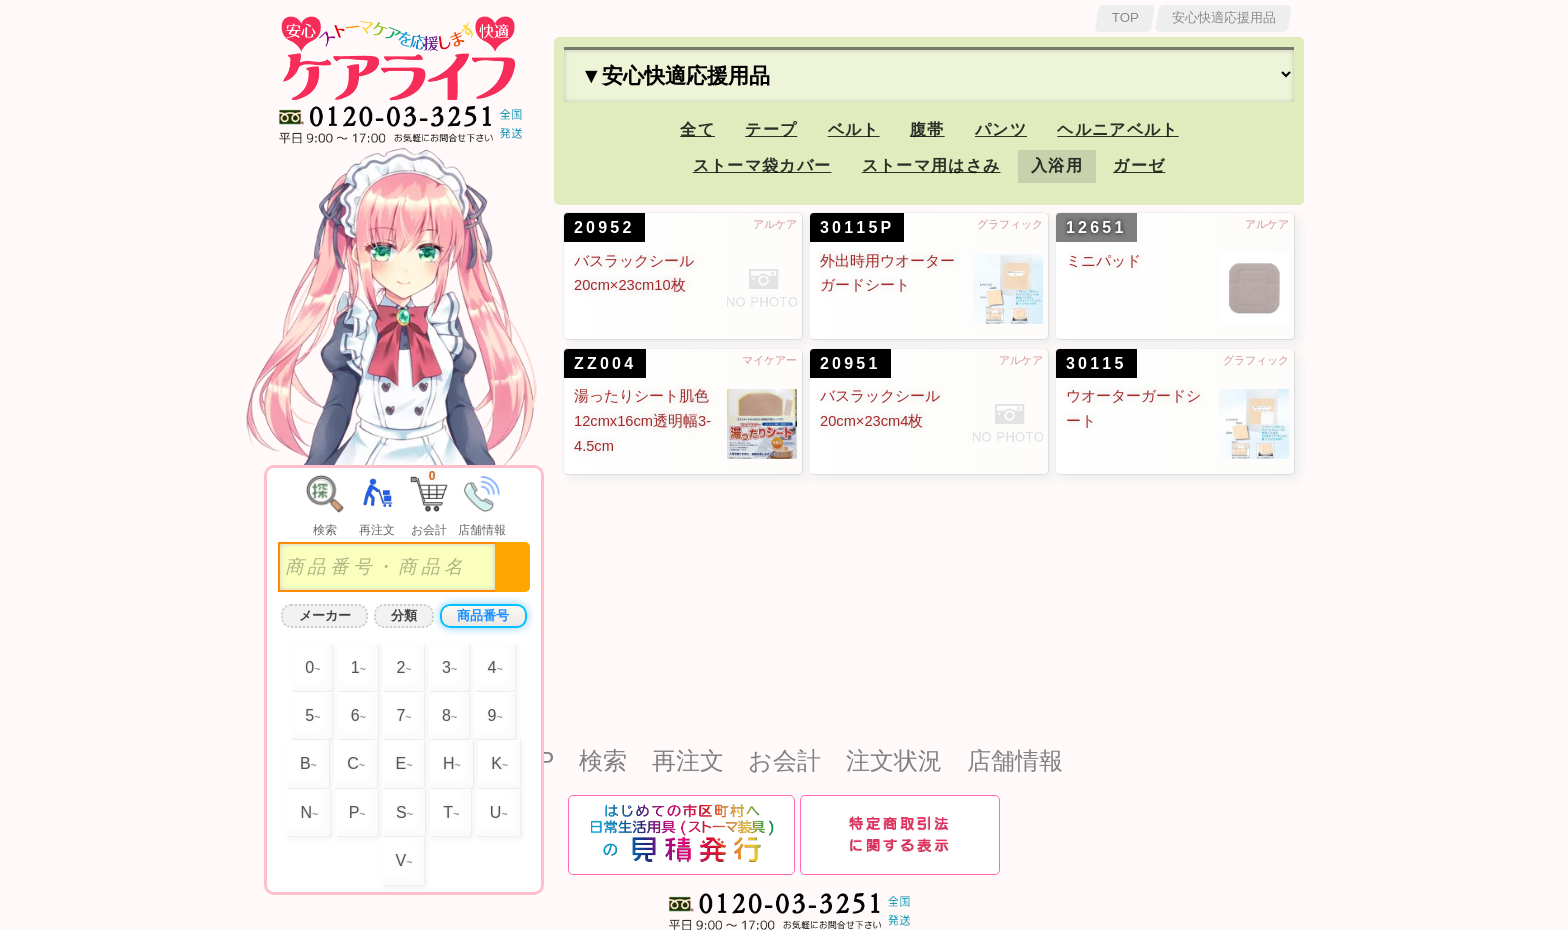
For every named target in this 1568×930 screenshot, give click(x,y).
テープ (771, 129)
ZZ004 (605, 363)
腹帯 (927, 129)
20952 (604, 227)
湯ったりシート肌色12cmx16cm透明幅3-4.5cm (642, 421)
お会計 (784, 760)
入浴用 (1057, 165)
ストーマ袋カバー (762, 165)
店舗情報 (1015, 760)
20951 (850, 363)
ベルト (854, 129)
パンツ (1001, 129)
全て (697, 129)
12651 (1096, 227)
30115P (857, 227)
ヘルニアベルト (1117, 129)
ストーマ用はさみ (931, 165)
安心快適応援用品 (1224, 17)
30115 (1096, 363)
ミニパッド (1103, 261)
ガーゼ (1139, 165)
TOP (1125, 17)
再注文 (688, 760)
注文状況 (894, 760)
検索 (603, 760)
